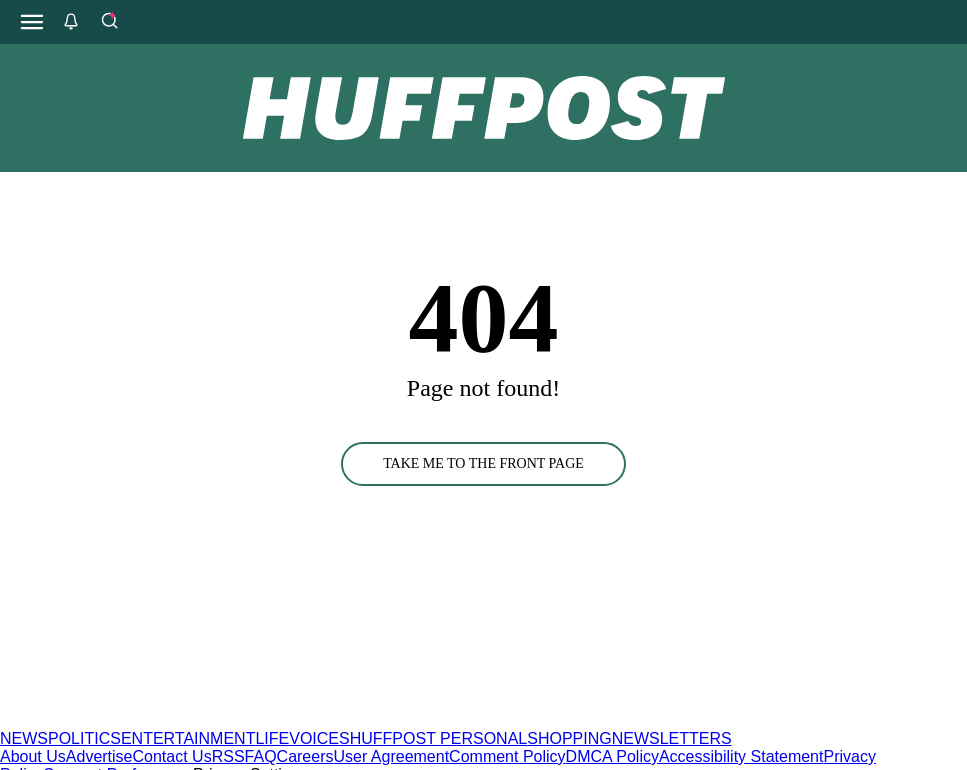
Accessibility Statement (741, 756)
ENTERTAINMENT (188, 738)
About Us (33, 756)
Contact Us (172, 756)
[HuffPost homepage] (257, 720)
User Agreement (391, 756)
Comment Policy (507, 756)
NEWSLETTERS (672, 738)
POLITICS (84, 738)
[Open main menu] (32, 22)
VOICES (319, 738)
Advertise (99, 756)
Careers (305, 756)
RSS (228, 756)
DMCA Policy (612, 756)
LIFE (272, 738)
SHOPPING (569, 738)
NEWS (24, 738)
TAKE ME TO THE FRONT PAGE (483, 463)
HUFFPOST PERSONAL (439, 738)
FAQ (261, 756)
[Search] (109, 22)
